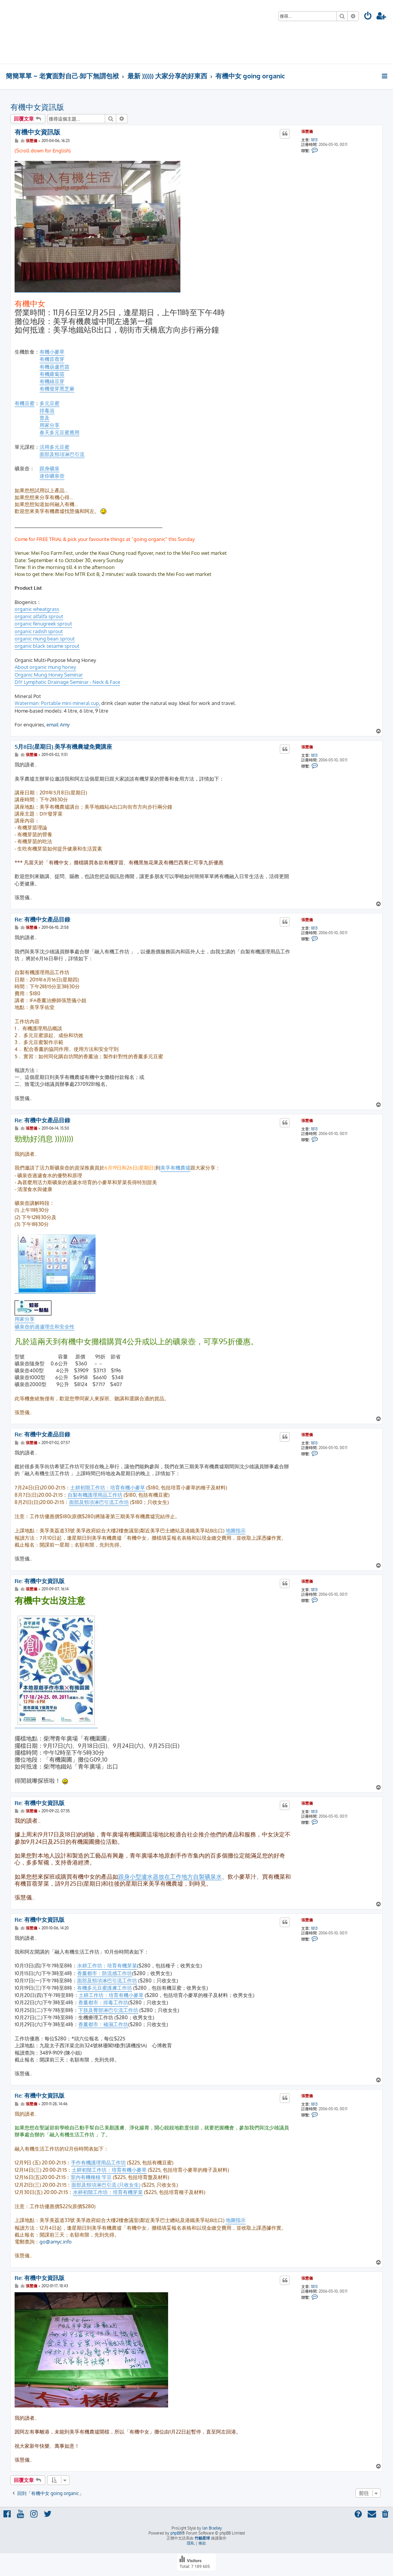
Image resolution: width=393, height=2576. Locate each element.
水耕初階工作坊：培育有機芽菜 (108, 2192)
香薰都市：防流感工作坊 (104, 1973)
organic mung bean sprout (45, 638)
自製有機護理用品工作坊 (95, 1495)
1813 (314, 139)
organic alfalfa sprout (39, 616)
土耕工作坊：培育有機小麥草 (111, 1995)
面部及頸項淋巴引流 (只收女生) (105, 2185)
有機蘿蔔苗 (52, 374)
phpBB (176, 2533)
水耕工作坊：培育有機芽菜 (107, 1965)
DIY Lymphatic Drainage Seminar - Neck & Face (67, 682)
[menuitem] (368, 17)
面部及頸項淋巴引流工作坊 (99, 1502)
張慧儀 (307, 131)
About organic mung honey (45, 667)
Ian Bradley (212, 2528)
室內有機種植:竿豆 (91, 2177)
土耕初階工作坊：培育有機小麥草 (107, 1487)
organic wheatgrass (37, 609)
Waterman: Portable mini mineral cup (57, 703)
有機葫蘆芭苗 (54, 367)
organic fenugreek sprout (43, 623)
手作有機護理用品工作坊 (98, 2162)
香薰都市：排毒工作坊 (103, 2002)
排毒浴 (47, 410)
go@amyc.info (56, 2241)
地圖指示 (236, 1530)
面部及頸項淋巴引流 (62, 454)
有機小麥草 (52, 352)
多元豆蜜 (49, 403)
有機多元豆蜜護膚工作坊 (104, 1988)
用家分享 (49, 425)
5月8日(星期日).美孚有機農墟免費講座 (63, 746)
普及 (45, 418)
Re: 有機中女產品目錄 (42, 919)
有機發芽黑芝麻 (57, 388)
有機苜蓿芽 (52, 359)
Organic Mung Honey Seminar (49, 675)
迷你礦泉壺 (52, 476)
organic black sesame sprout (47, 646)
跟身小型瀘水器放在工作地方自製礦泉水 (170, 1876)
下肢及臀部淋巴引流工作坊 (108, 2010)
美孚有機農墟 (175, 1168)
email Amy (57, 724)
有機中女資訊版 (37, 107)
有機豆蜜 (25, 403)
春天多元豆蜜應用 (59, 432)
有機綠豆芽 (52, 381)
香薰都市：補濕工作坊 (103, 2024)
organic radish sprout (39, 631)
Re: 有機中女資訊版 (39, 1581)
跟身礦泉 (49, 468)
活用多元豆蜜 (54, 447)
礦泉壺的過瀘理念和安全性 (44, 1327)
